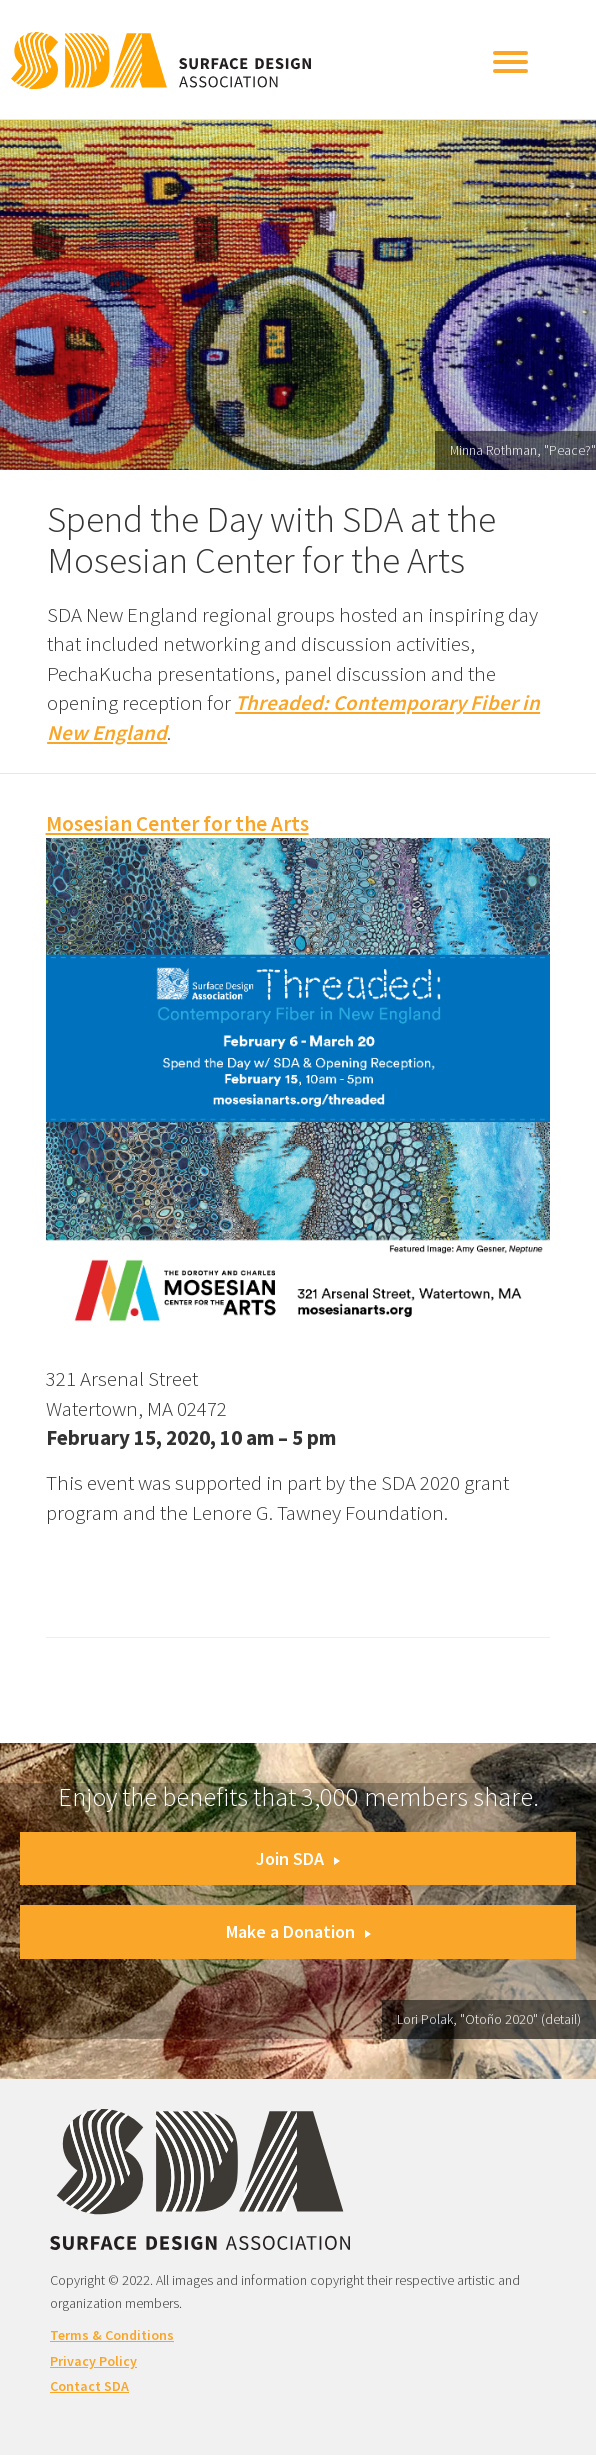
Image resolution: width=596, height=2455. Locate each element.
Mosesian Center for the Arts (177, 823)
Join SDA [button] (298, 1858)
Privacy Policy (93, 2361)
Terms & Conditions (112, 2335)
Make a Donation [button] (298, 1931)
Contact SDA (89, 2386)
